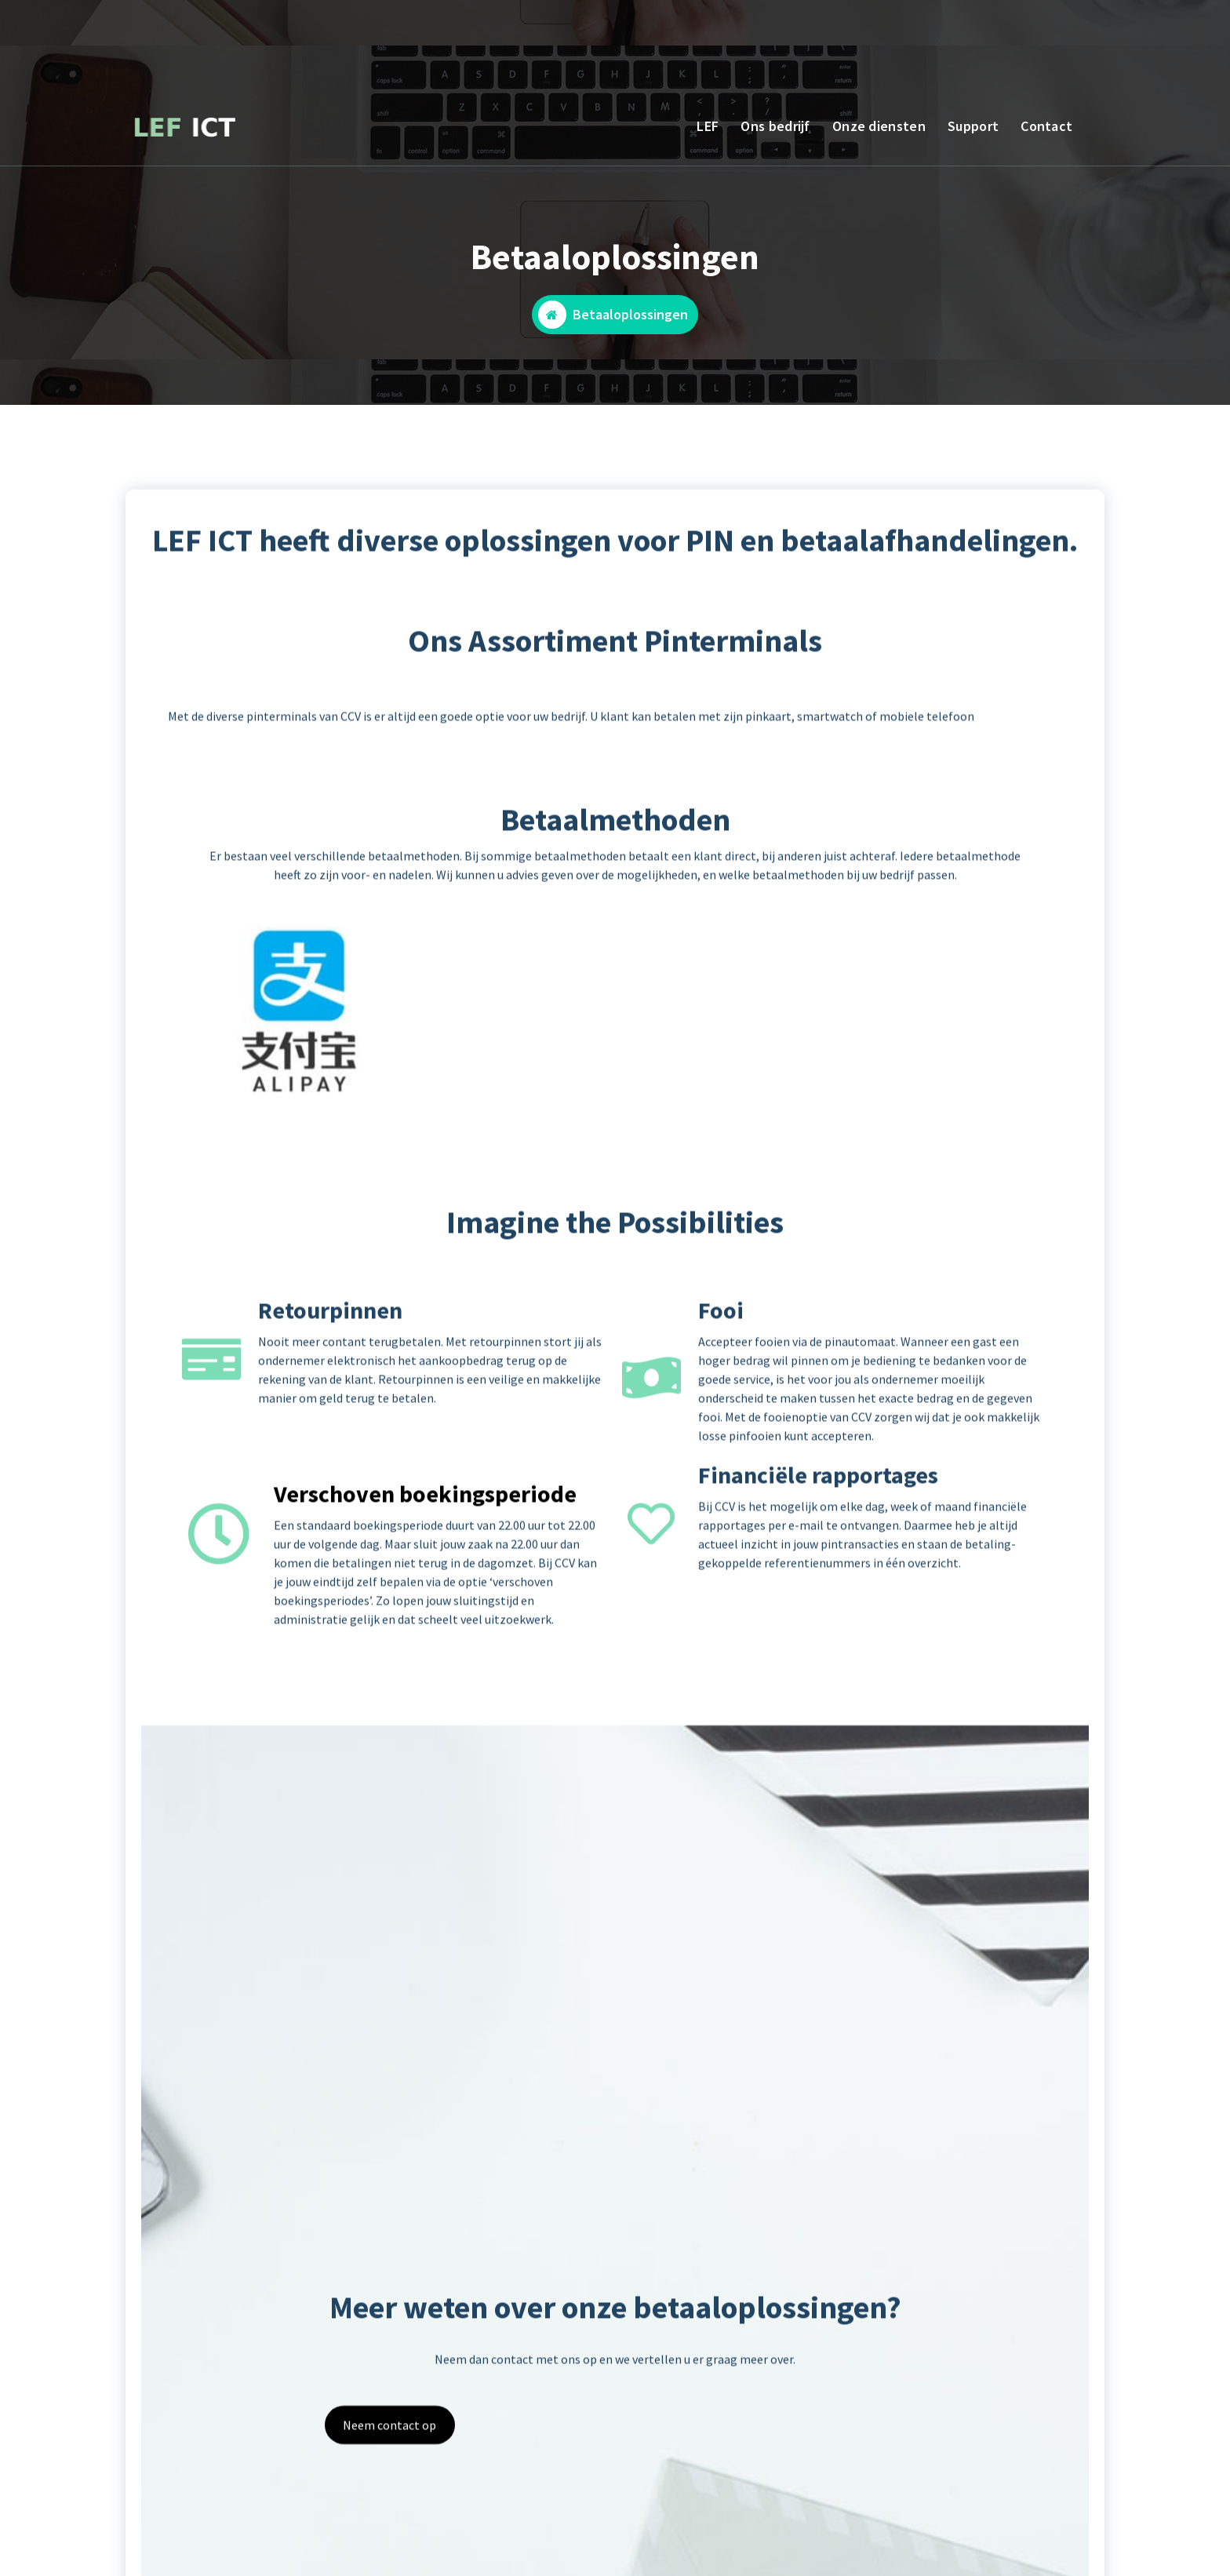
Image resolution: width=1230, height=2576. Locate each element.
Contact (1046, 126)
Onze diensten (879, 126)
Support (973, 126)
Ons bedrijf (775, 126)
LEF (708, 126)
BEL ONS (233, 37)
